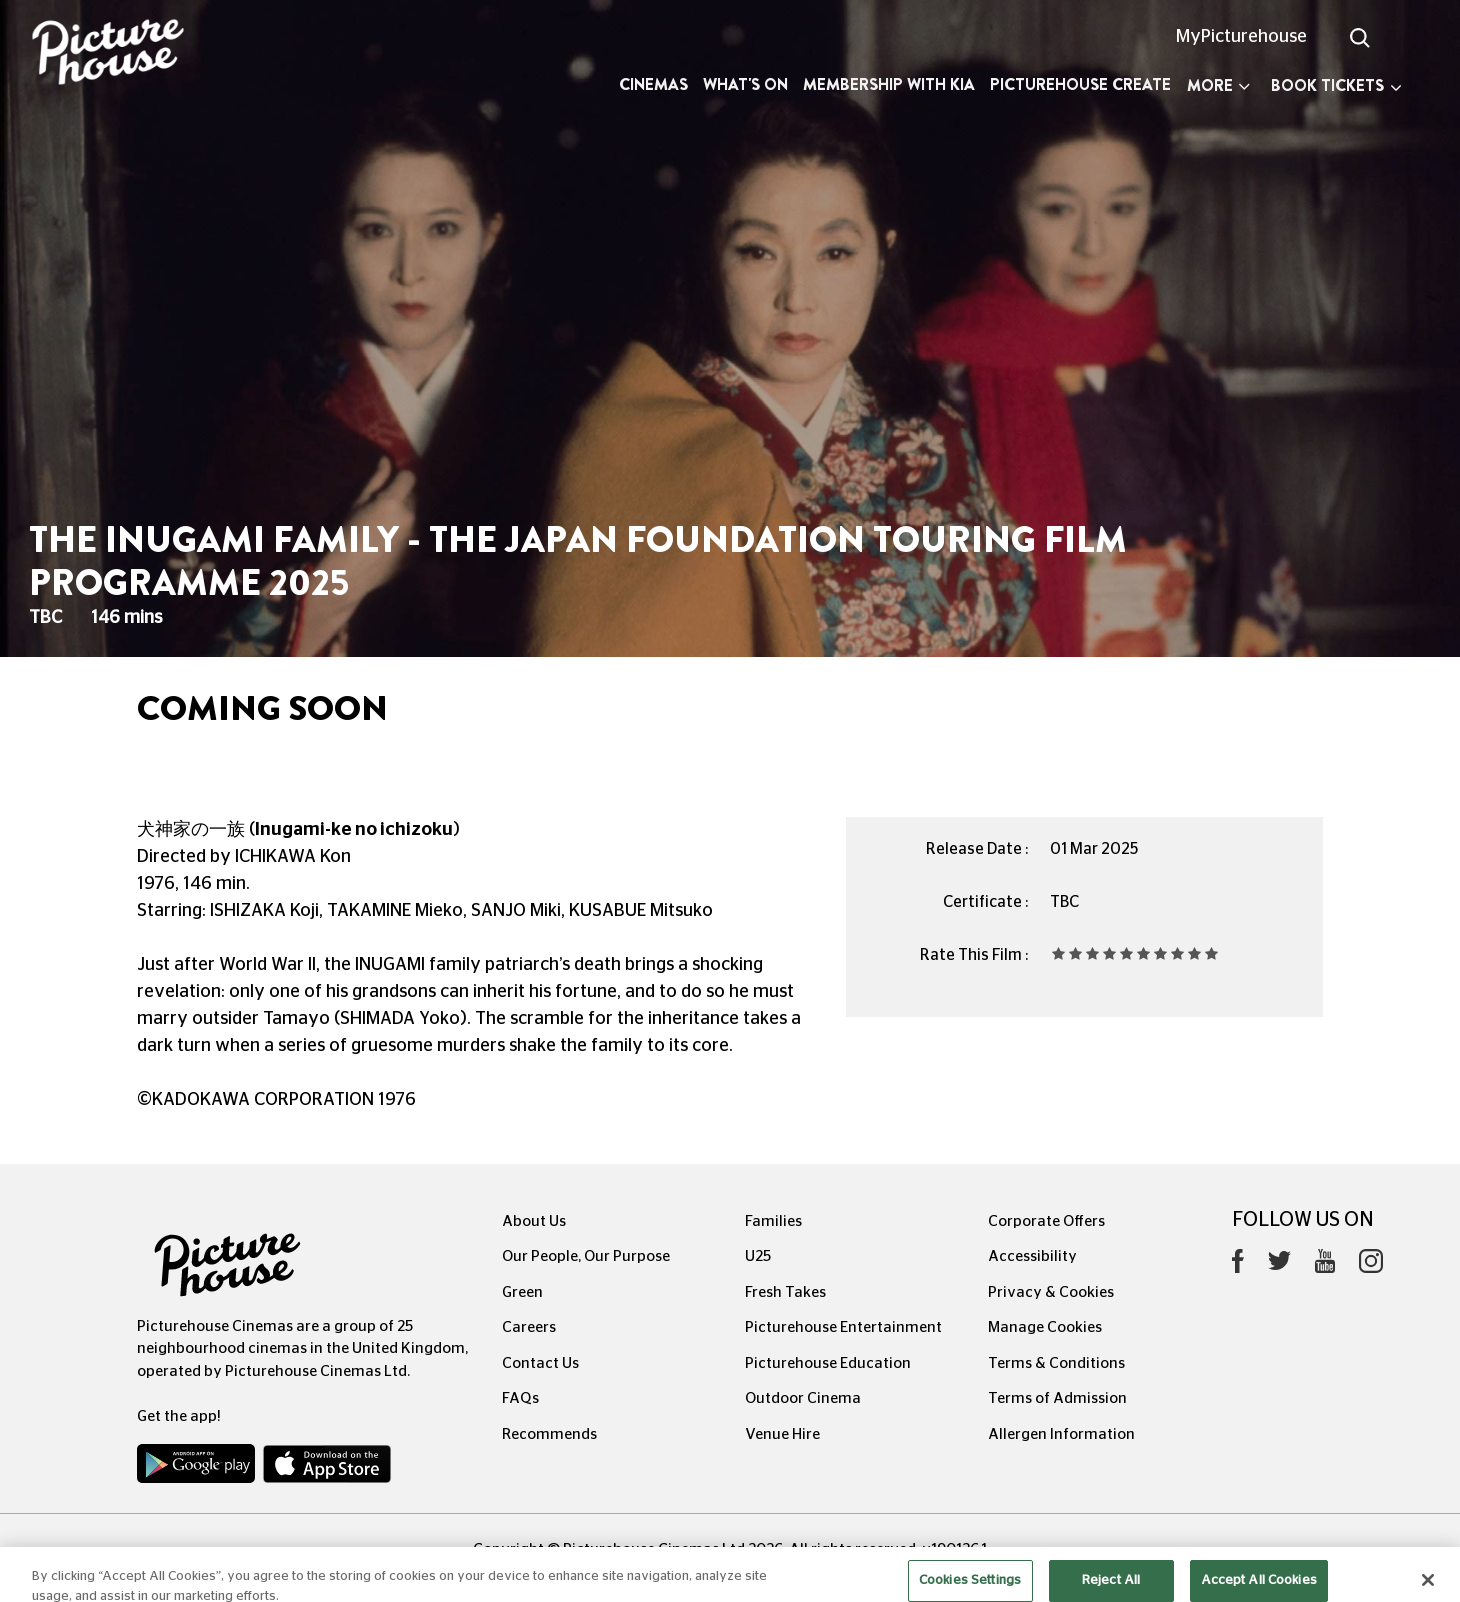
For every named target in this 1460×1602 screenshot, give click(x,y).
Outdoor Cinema (803, 1398)
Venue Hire (782, 1434)
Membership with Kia (889, 84)
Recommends (549, 1434)
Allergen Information (1061, 1434)
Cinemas (653, 84)
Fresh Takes (785, 1292)
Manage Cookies (1045, 1327)
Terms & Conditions (1056, 1363)
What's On (745, 84)
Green (522, 1292)
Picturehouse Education (828, 1363)
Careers (529, 1327)
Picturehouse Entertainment (843, 1327)
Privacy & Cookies (1051, 1292)
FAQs (520, 1398)
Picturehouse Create (1080, 84)
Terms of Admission (1057, 1398)
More (1218, 85)
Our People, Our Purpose (586, 1256)
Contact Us (540, 1363)
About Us (534, 1221)
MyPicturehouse (1241, 37)
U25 (758, 1256)
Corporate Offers (1046, 1221)
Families (773, 1221)
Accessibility (1032, 1256)
